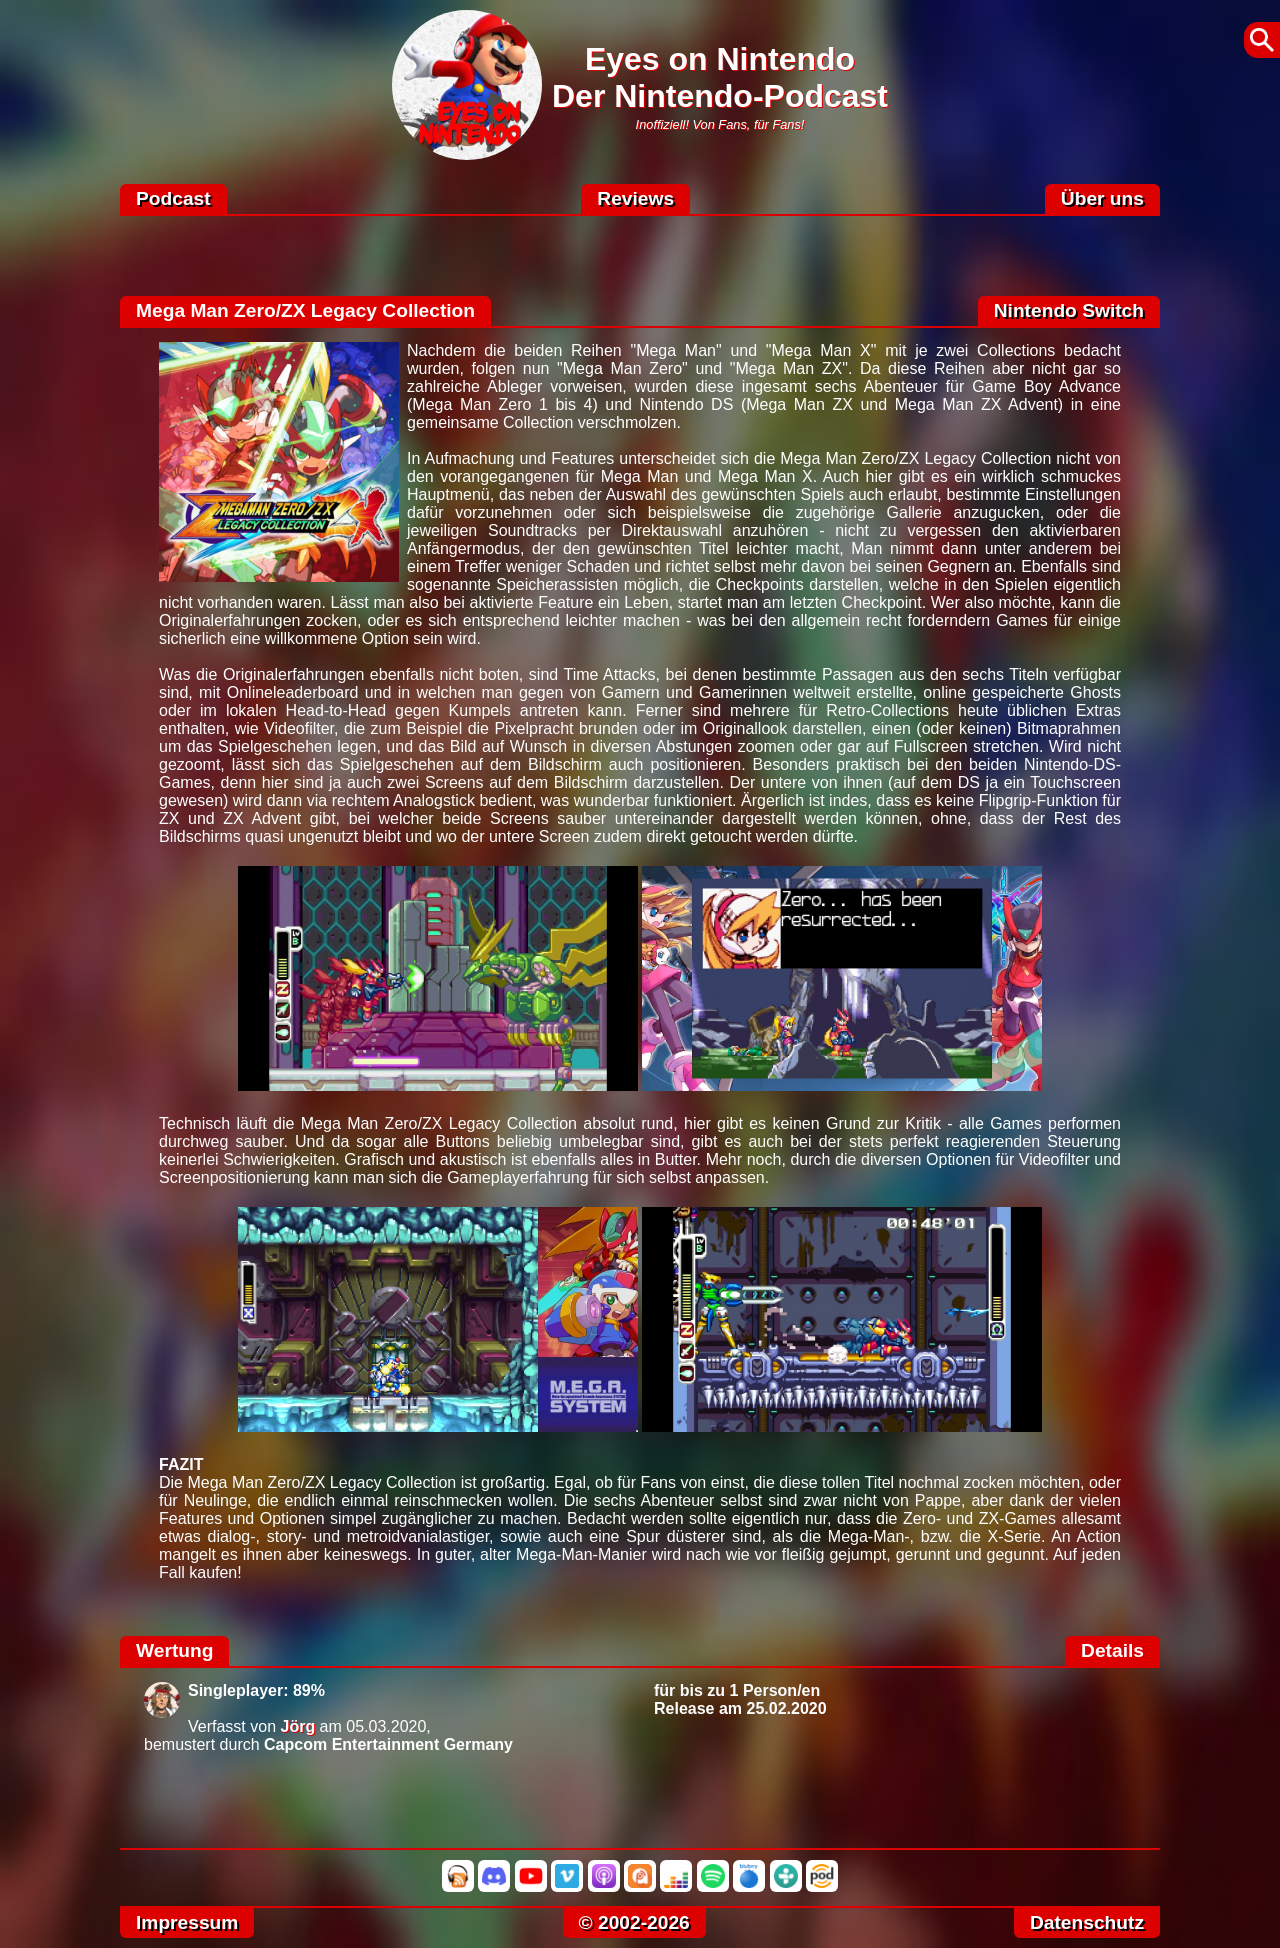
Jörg (298, 1726)
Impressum (187, 1922)
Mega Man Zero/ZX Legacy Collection (305, 310)
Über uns (1102, 198)
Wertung (174, 1650)
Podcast (173, 198)
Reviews (635, 198)
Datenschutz (1087, 1922)
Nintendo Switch (1069, 310)
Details (1112, 1650)
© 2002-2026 (634, 1922)
